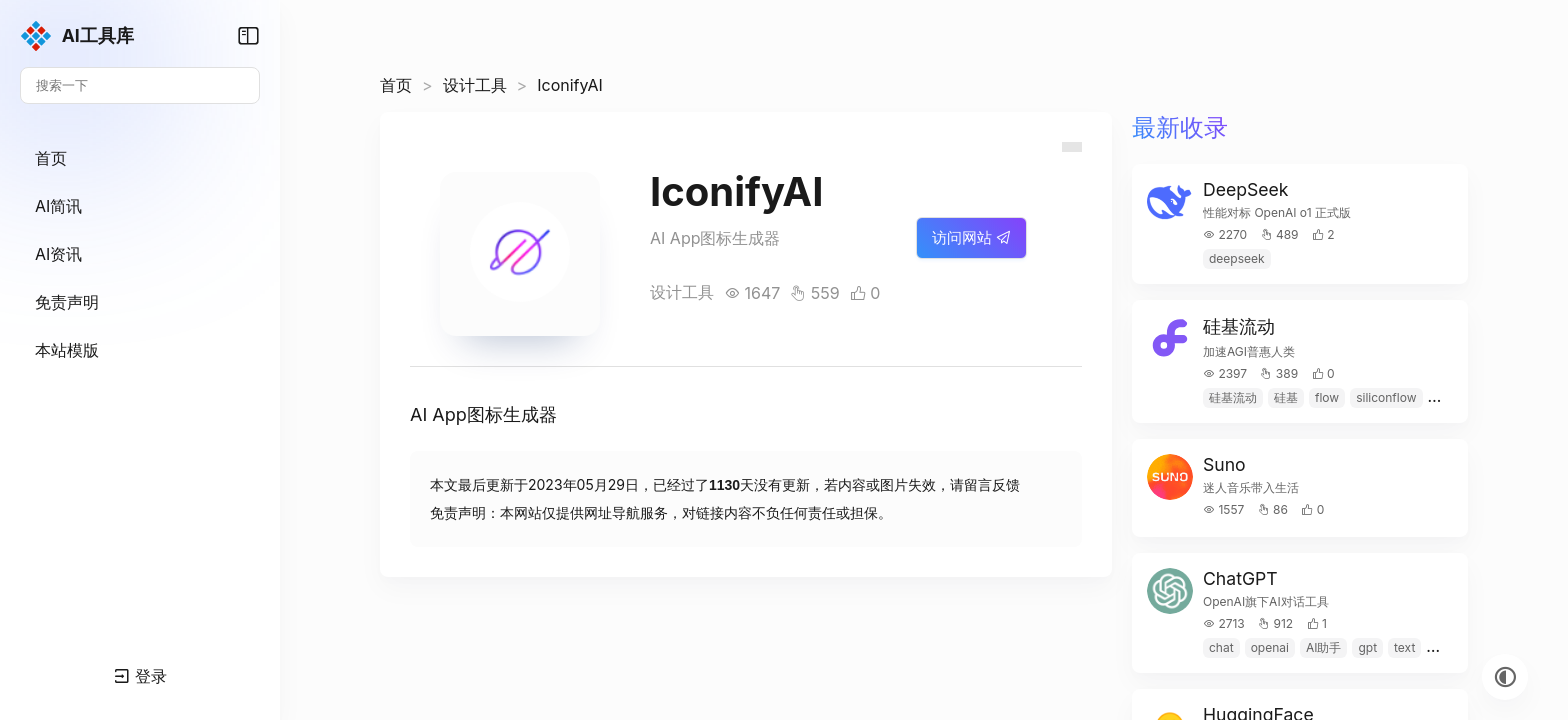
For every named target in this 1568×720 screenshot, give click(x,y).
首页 (396, 85)
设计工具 (475, 85)
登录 (140, 676)
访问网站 (971, 237)
